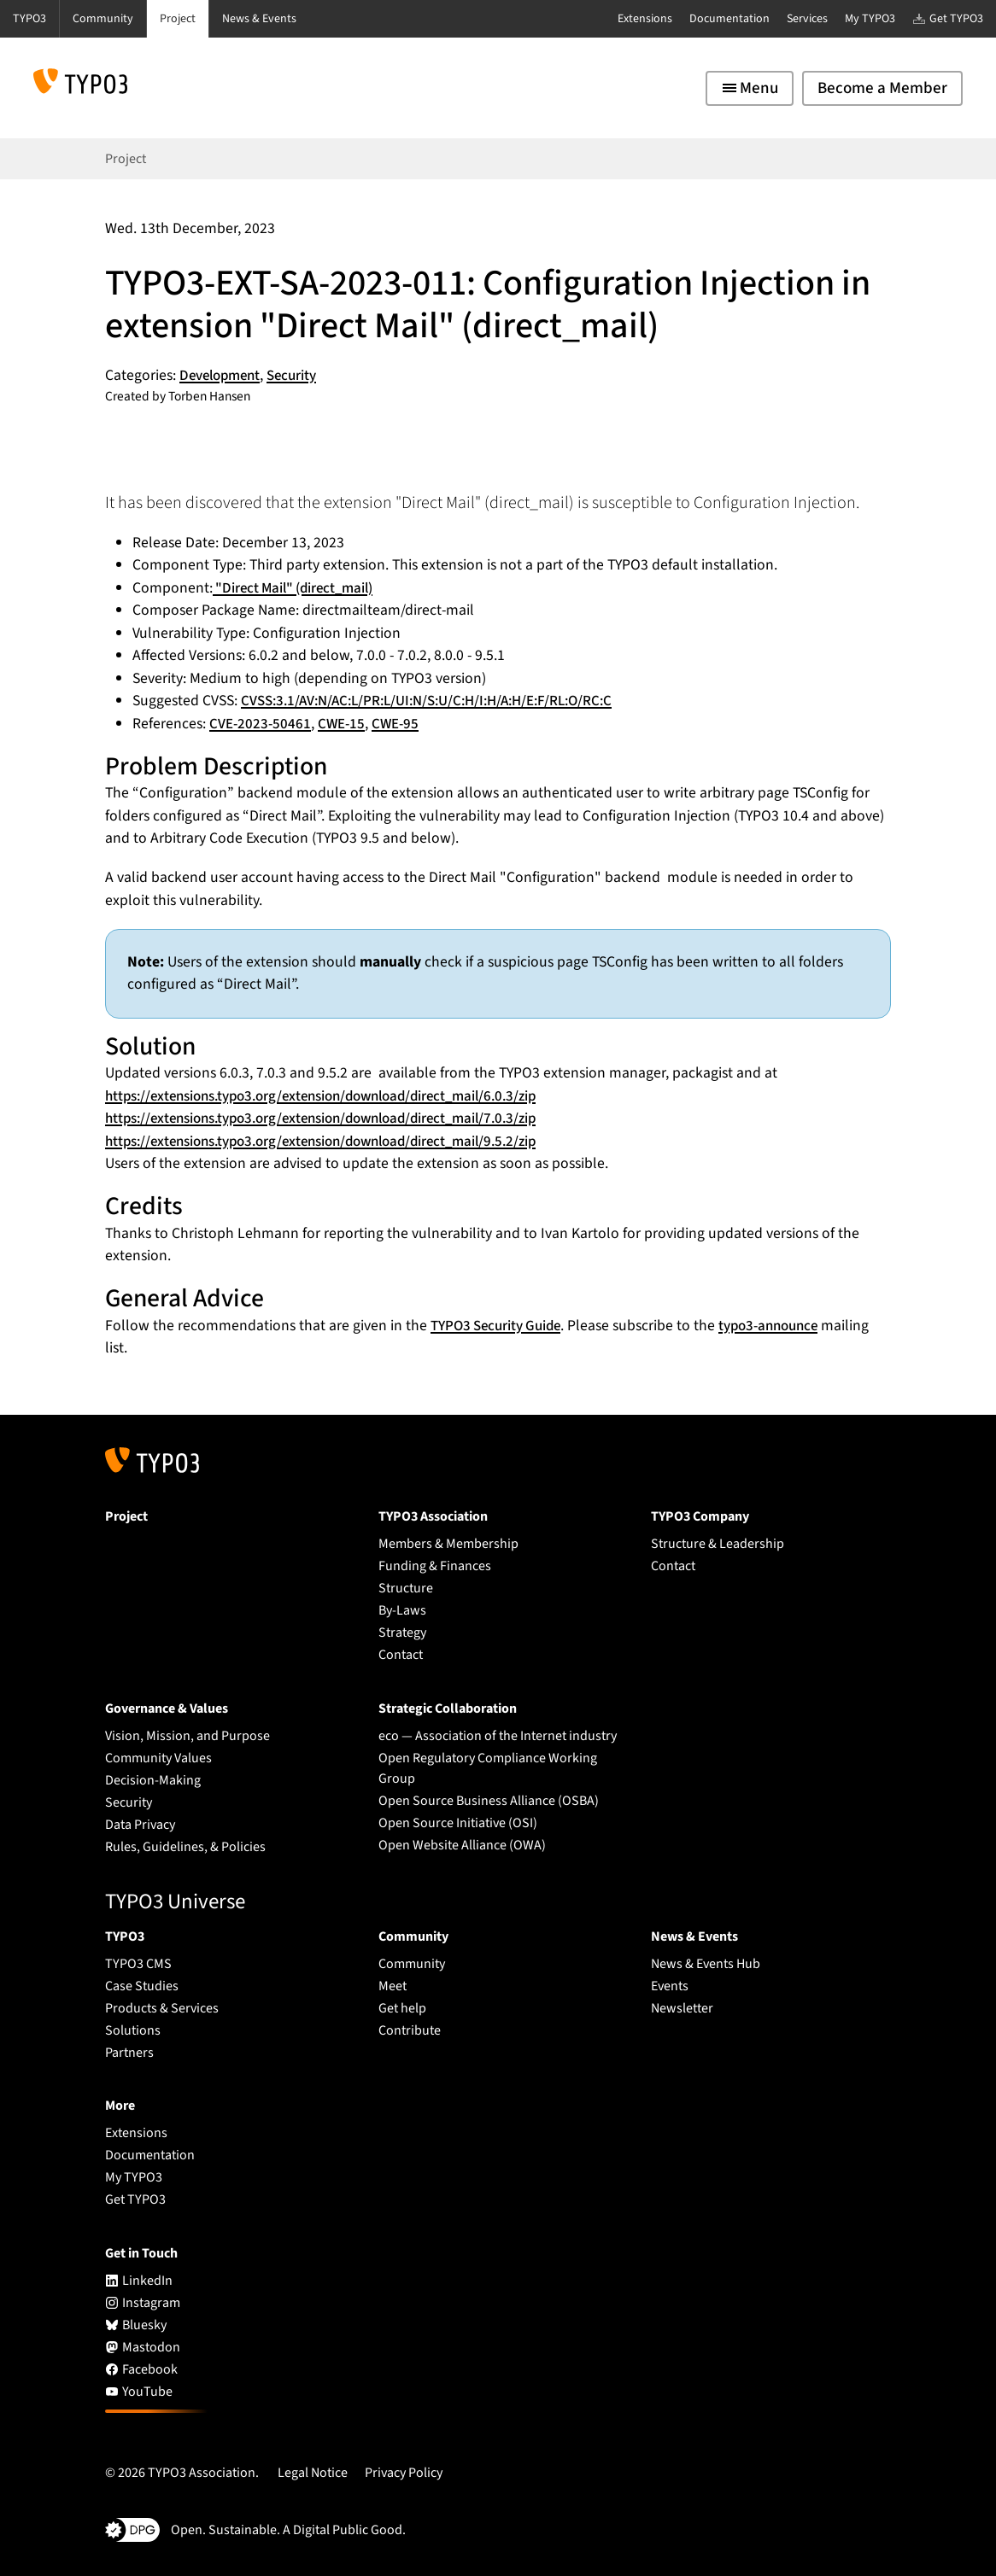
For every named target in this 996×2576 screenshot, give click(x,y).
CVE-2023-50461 (261, 723)
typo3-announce (782, 1325)
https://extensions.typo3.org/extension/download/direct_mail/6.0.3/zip (337, 1096)
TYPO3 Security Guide (501, 1325)
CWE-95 (399, 723)
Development (223, 375)
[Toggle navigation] (750, 88)
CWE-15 (343, 723)
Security (300, 375)
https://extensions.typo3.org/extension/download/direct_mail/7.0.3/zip (337, 1118)
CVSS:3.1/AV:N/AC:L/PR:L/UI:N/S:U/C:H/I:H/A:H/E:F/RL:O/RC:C (438, 700)
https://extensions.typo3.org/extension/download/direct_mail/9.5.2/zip (337, 1141)
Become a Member (882, 88)
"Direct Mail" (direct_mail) (298, 588)
